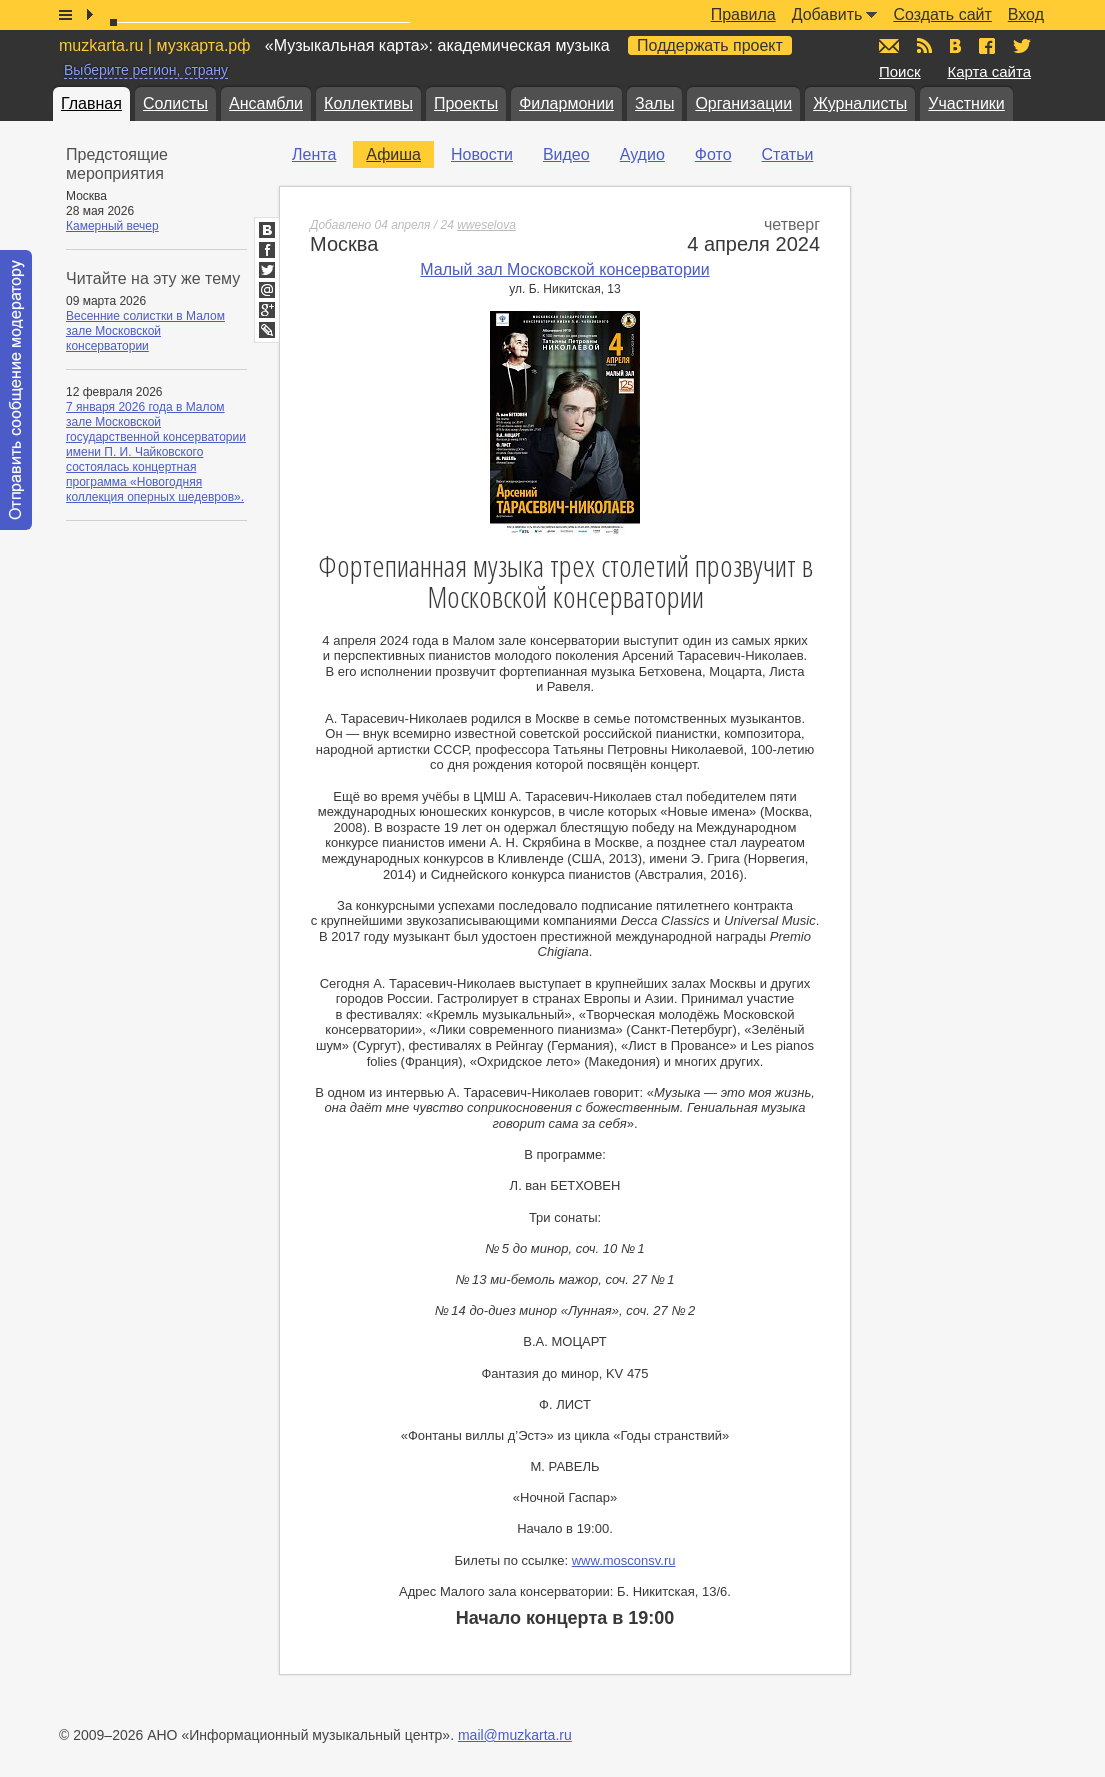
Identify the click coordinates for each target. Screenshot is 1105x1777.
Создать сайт (942, 14)
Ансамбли (266, 103)
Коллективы (368, 103)
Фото (713, 154)
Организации (743, 103)
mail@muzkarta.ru (515, 1735)
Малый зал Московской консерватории (564, 269)
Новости (482, 154)
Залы (654, 103)
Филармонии (566, 103)
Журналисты (860, 103)
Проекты (466, 103)
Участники (966, 103)
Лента (314, 154)
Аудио (642, 154)
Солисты (175, 103)
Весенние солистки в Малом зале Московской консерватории (145, 331)
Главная (91, 103)
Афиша (393, 154)
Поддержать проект (710, 45)
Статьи (788, 154)
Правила (743, 14)
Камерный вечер (112, 226)
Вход (1026, 14)
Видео (566, 154)
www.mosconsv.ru (624, 1560)
